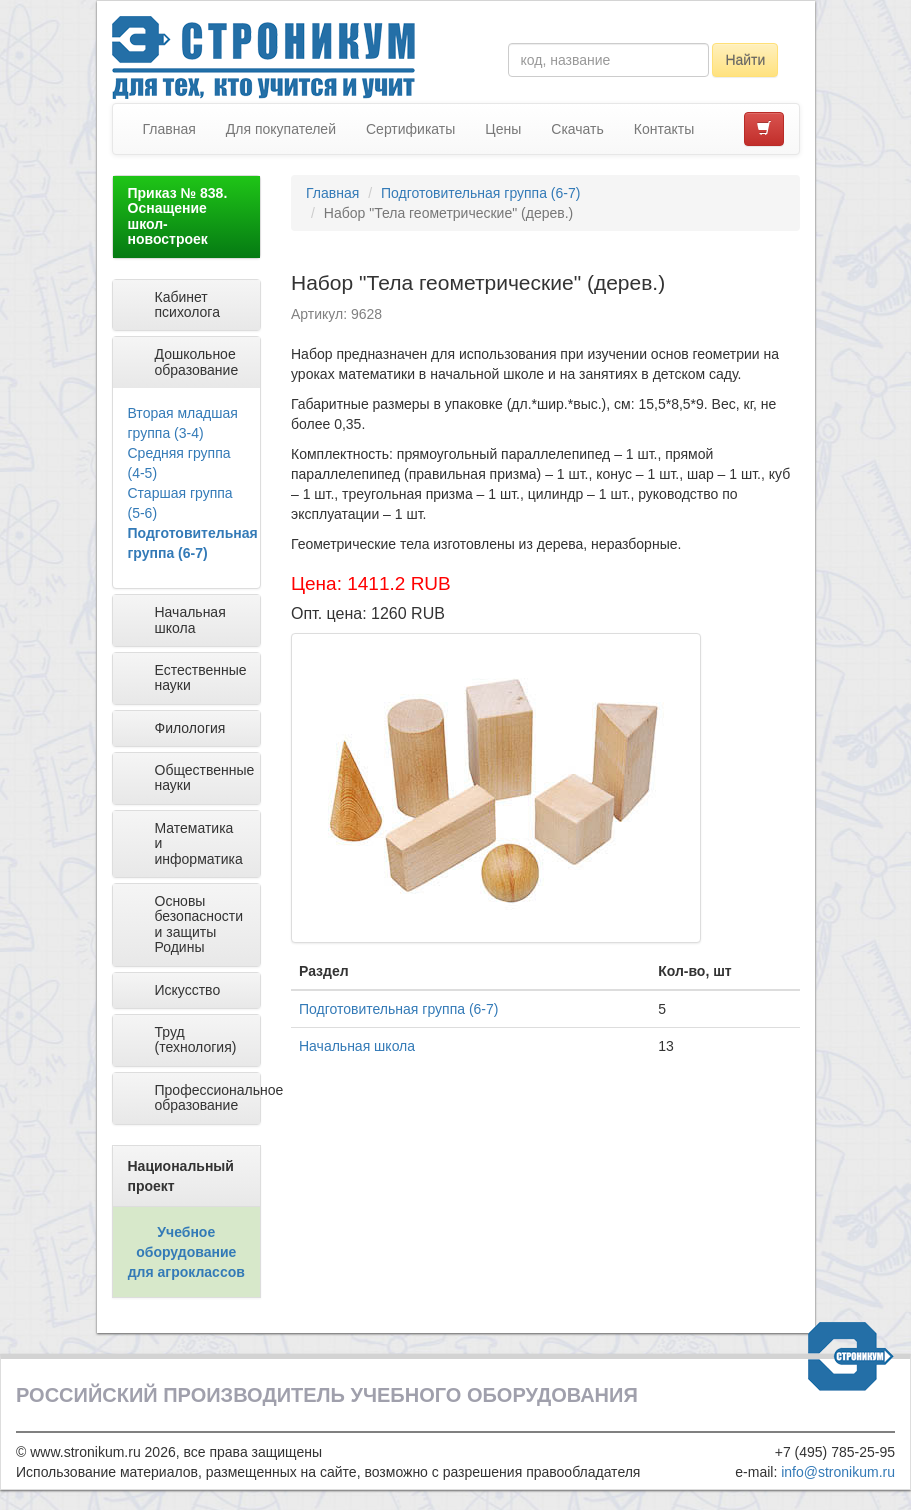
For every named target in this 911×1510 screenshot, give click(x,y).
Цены (503, 129)
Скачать (577, 129)
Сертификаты (410, 129)
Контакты (664, 129)
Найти (745, 60)
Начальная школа (357, 1046)
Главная (169, 129)
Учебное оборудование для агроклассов (186, 1252)
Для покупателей (281, 129)
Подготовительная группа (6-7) (480, 193)
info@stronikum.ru (838, 1472)
